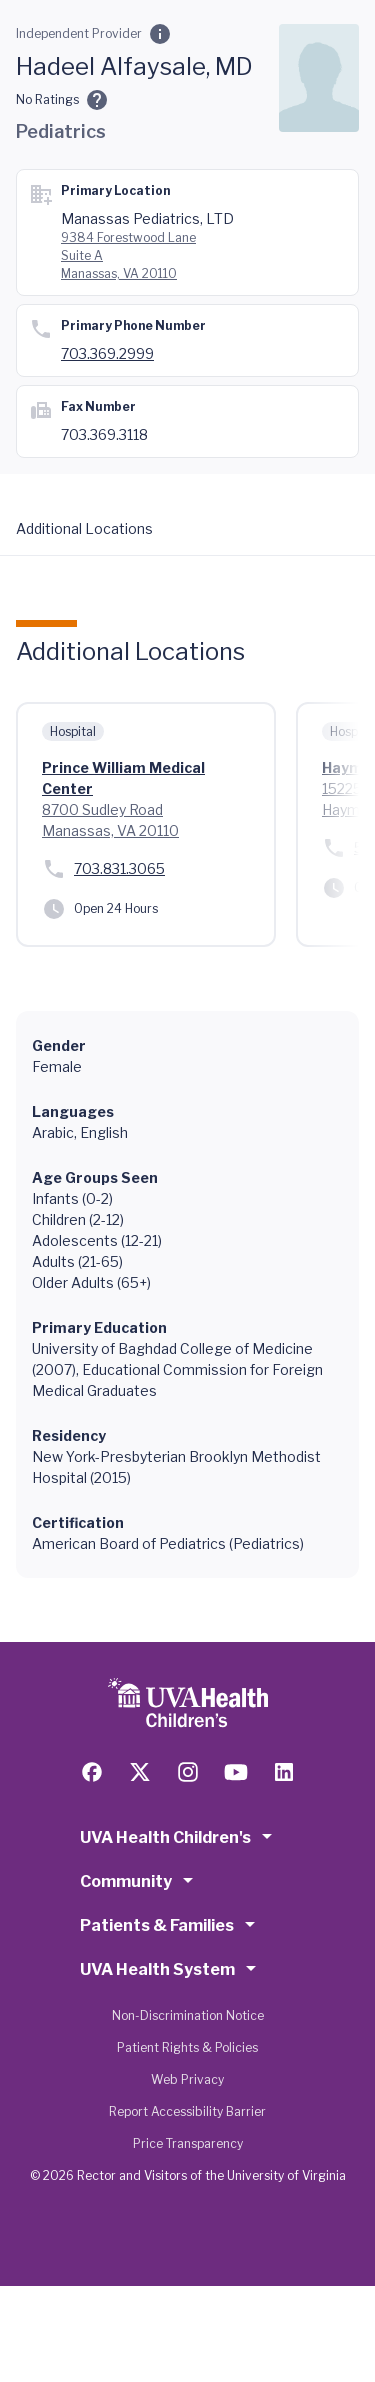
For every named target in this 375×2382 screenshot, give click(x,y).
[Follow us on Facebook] (92, 1772)
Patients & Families (171, 1924)
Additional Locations (84, 528)
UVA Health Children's (179, 1836)
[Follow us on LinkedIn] (284, 1772)
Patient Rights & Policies (187, 2047)
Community (140, 1880)
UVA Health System (171, 1968)
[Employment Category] (160, 34)
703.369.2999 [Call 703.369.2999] (107, 353)
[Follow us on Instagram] (188, 1772)
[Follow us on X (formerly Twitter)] (140, 1772)
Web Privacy (187, 2079)
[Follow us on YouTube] (236, 1772)
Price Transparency (188, 2143)
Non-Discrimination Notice (188, 2015)
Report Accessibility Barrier (187, 2111)
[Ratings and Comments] (97, 100)
